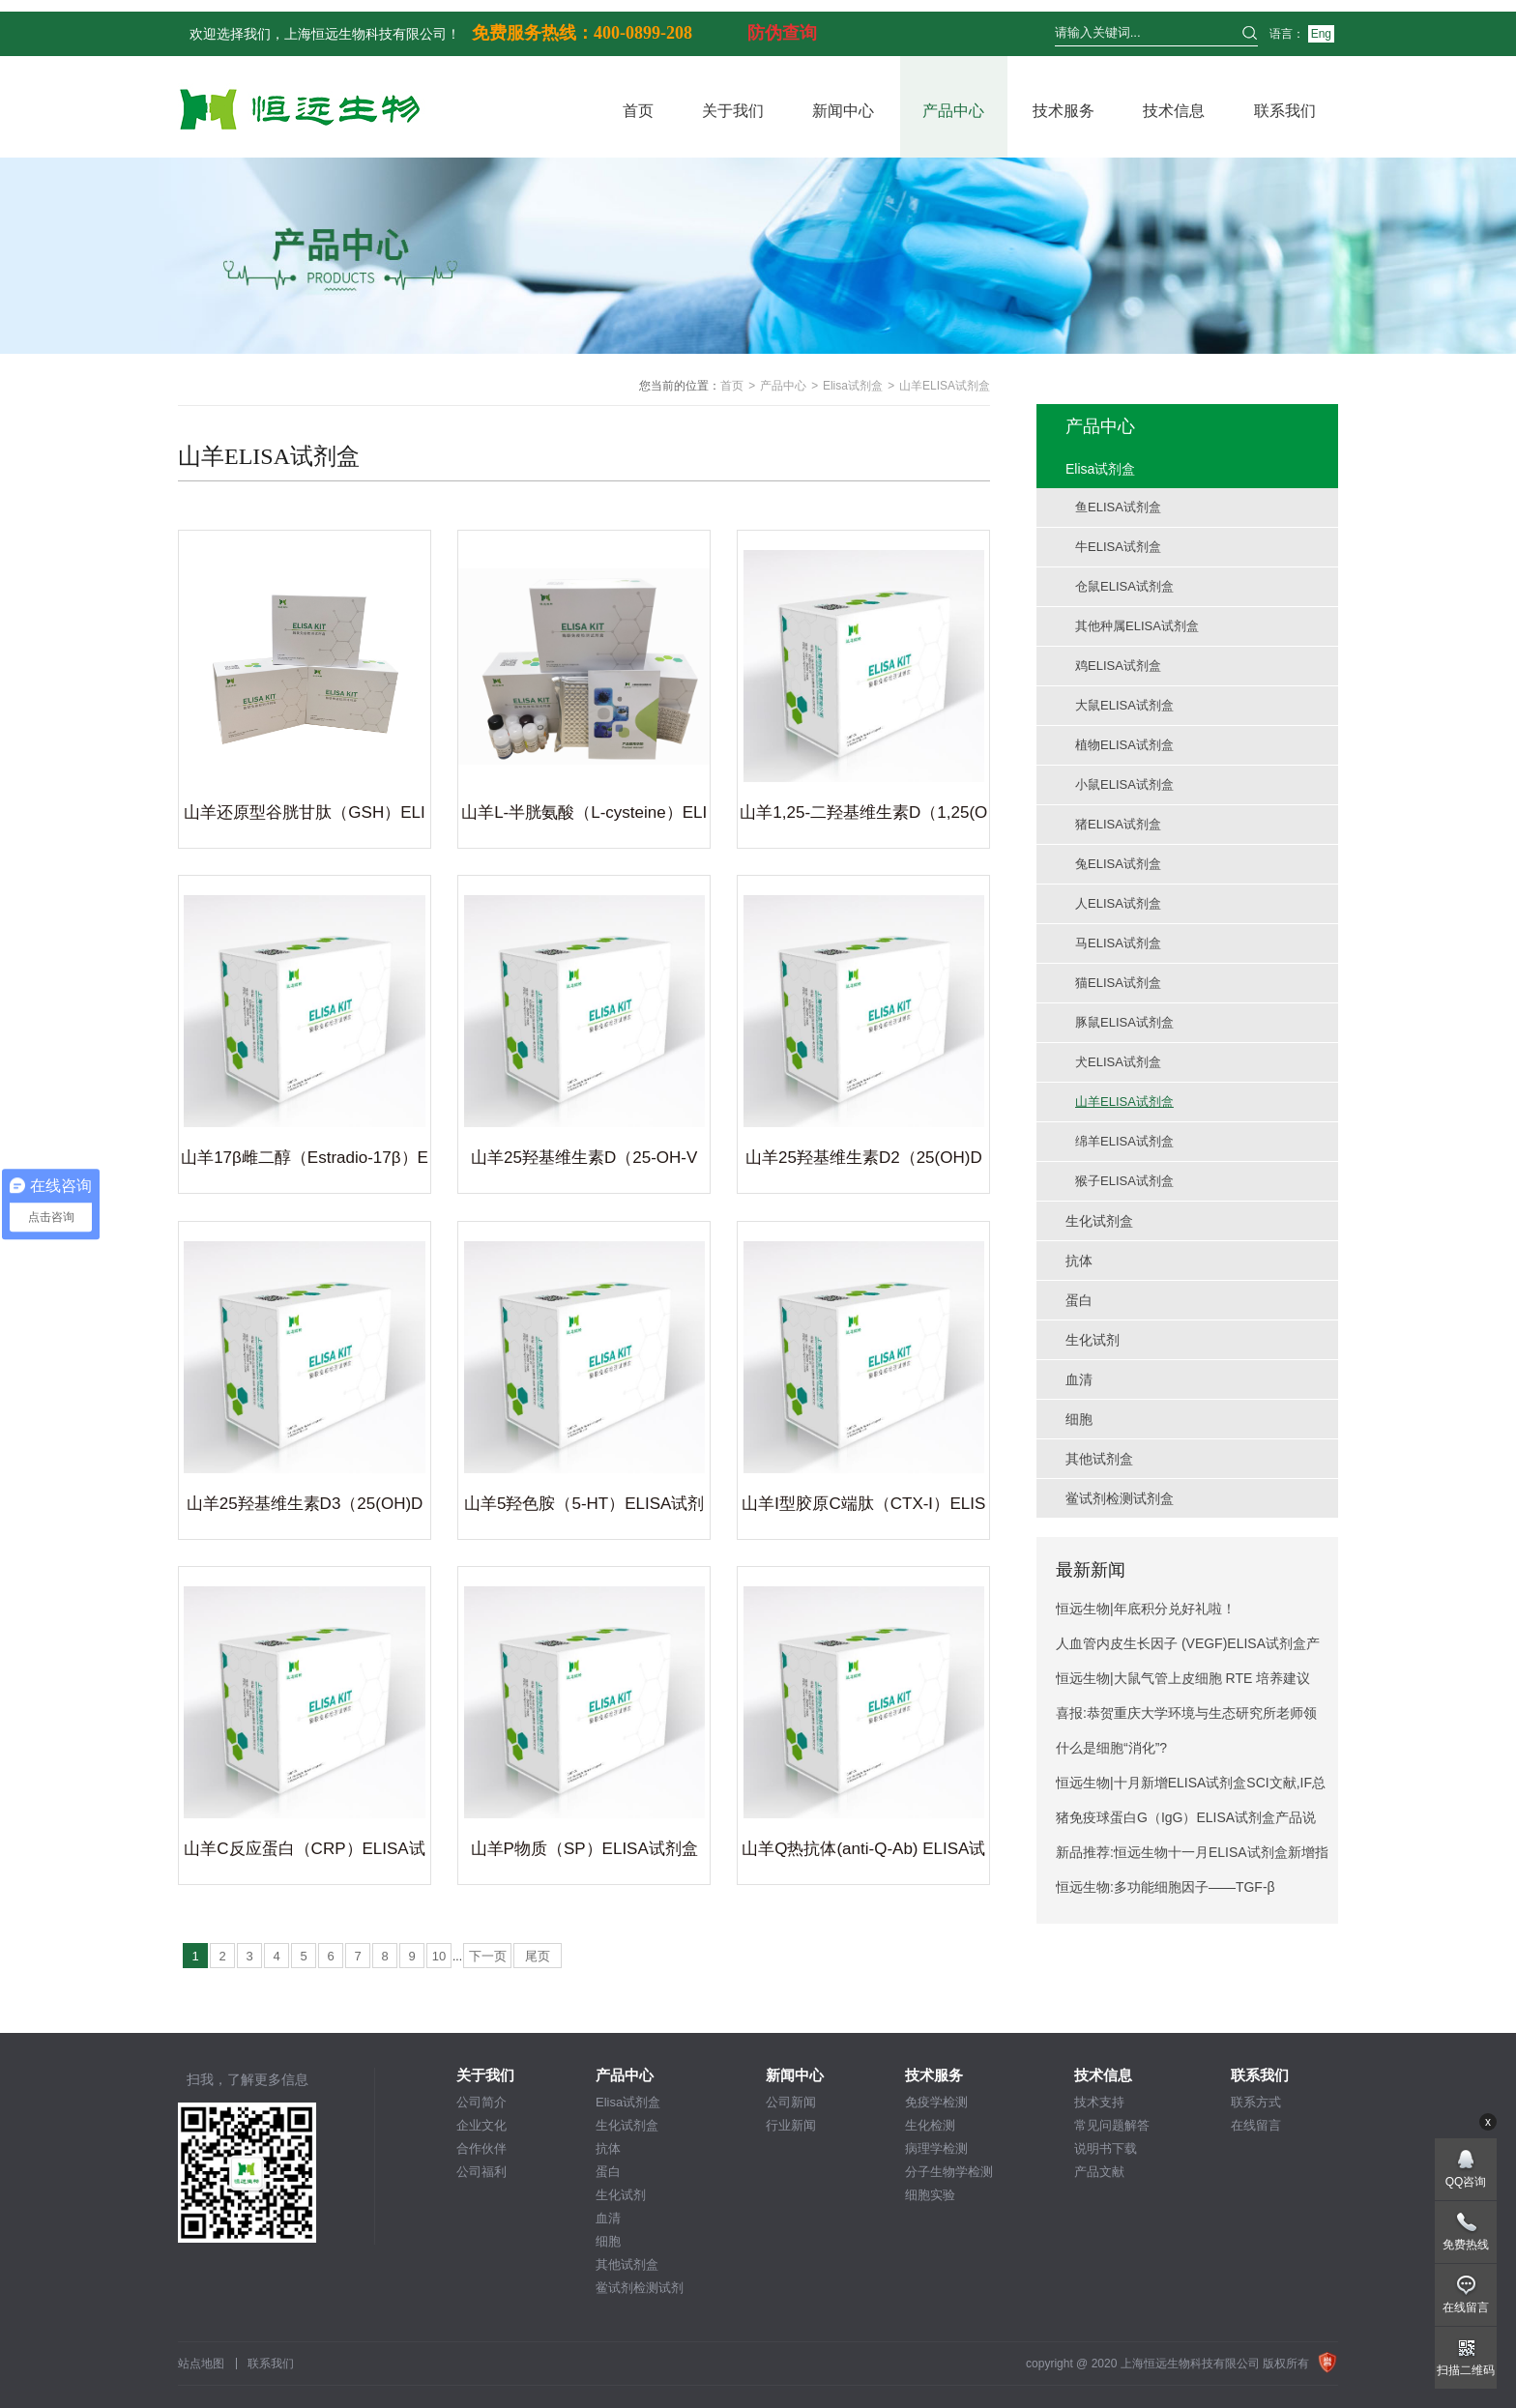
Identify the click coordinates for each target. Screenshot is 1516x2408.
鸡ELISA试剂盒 (1118, 665)
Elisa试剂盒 (853, 385)
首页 (638, 110)
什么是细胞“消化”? (1111, 1747)
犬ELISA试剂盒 (1118, 1062)
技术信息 (1174, 110)
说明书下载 (1105, 2148)
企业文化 (481, 2125)
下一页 (488, 1956)
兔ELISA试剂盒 (1118, 863)
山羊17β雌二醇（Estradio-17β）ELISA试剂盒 (304, 1161)
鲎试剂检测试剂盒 (640, 2288)
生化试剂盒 (627, 2125)
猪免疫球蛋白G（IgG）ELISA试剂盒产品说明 (1186, 1822)
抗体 (608, 2148)
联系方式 (1256, 2102)
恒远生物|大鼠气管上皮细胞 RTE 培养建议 (1183, 1678)
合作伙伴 (481, 2148)
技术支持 (1099, 2102)
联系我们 (1285, 110)
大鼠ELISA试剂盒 (1124, 705)
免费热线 (1466, 2244)
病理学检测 (936, 2148)
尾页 (537, 1956)
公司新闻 (791, 2102)
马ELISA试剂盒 (1118, 943)
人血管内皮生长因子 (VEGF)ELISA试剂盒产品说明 (1188, 1648)
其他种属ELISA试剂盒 (1137, 626)
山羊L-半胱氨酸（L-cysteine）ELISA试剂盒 (584, 815)
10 (439, 1956)
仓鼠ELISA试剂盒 (1124, 586)
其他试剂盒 (627, 2264)
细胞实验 (930, 2195)
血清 (608, 2218)
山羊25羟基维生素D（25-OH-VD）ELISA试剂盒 (584, 1161)
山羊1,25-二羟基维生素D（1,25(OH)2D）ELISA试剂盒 (863, 815)
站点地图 (201, 2363)
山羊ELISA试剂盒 (1124, 1101)
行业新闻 (791, 2125)
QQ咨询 (1466, 2182)
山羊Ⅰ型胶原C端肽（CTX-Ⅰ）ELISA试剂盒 (863, 1507)
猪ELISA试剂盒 (1118, 824)
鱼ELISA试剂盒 (1118, 507)
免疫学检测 (936, 2102)
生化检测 (930, 2125)
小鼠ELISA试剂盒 (1124, 784)
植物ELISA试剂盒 (1124, 745)
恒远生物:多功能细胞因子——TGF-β (1165, 1887)
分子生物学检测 (949, 2171)
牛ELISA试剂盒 (1118, 546)
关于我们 (733, 110)
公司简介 (481, 2102)
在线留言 (1256, 2125)
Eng (1321, 34)
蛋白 (608, 2171)
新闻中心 (843, 110)
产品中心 (953, 110)
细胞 (608, 2241)
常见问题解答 (1112, 2125)
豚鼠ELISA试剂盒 (1124, 1022)
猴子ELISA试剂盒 (1124, 1181)
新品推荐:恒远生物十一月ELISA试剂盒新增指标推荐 (1192, 1857)
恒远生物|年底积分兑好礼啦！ (1146, 1608)
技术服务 (1063, 110)
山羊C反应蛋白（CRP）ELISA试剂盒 (304, 1852)
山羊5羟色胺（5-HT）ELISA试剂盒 (584, 1507)
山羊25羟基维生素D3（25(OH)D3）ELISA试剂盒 (305, 1507)
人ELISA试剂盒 (1118, 903)
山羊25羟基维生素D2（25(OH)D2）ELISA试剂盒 (863, 1161)
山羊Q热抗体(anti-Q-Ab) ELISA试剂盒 (863, 1852)
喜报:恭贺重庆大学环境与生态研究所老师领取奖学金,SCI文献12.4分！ (1186, 1717)
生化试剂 (621, 2195)
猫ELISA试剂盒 (1118, 982)
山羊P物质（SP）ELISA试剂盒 (584, 1849)
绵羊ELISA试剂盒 (1124, 1141)
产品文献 (1099, 2171)
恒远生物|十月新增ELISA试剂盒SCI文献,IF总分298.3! (1191, 1787)
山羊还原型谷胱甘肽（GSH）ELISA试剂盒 (304, 815)
